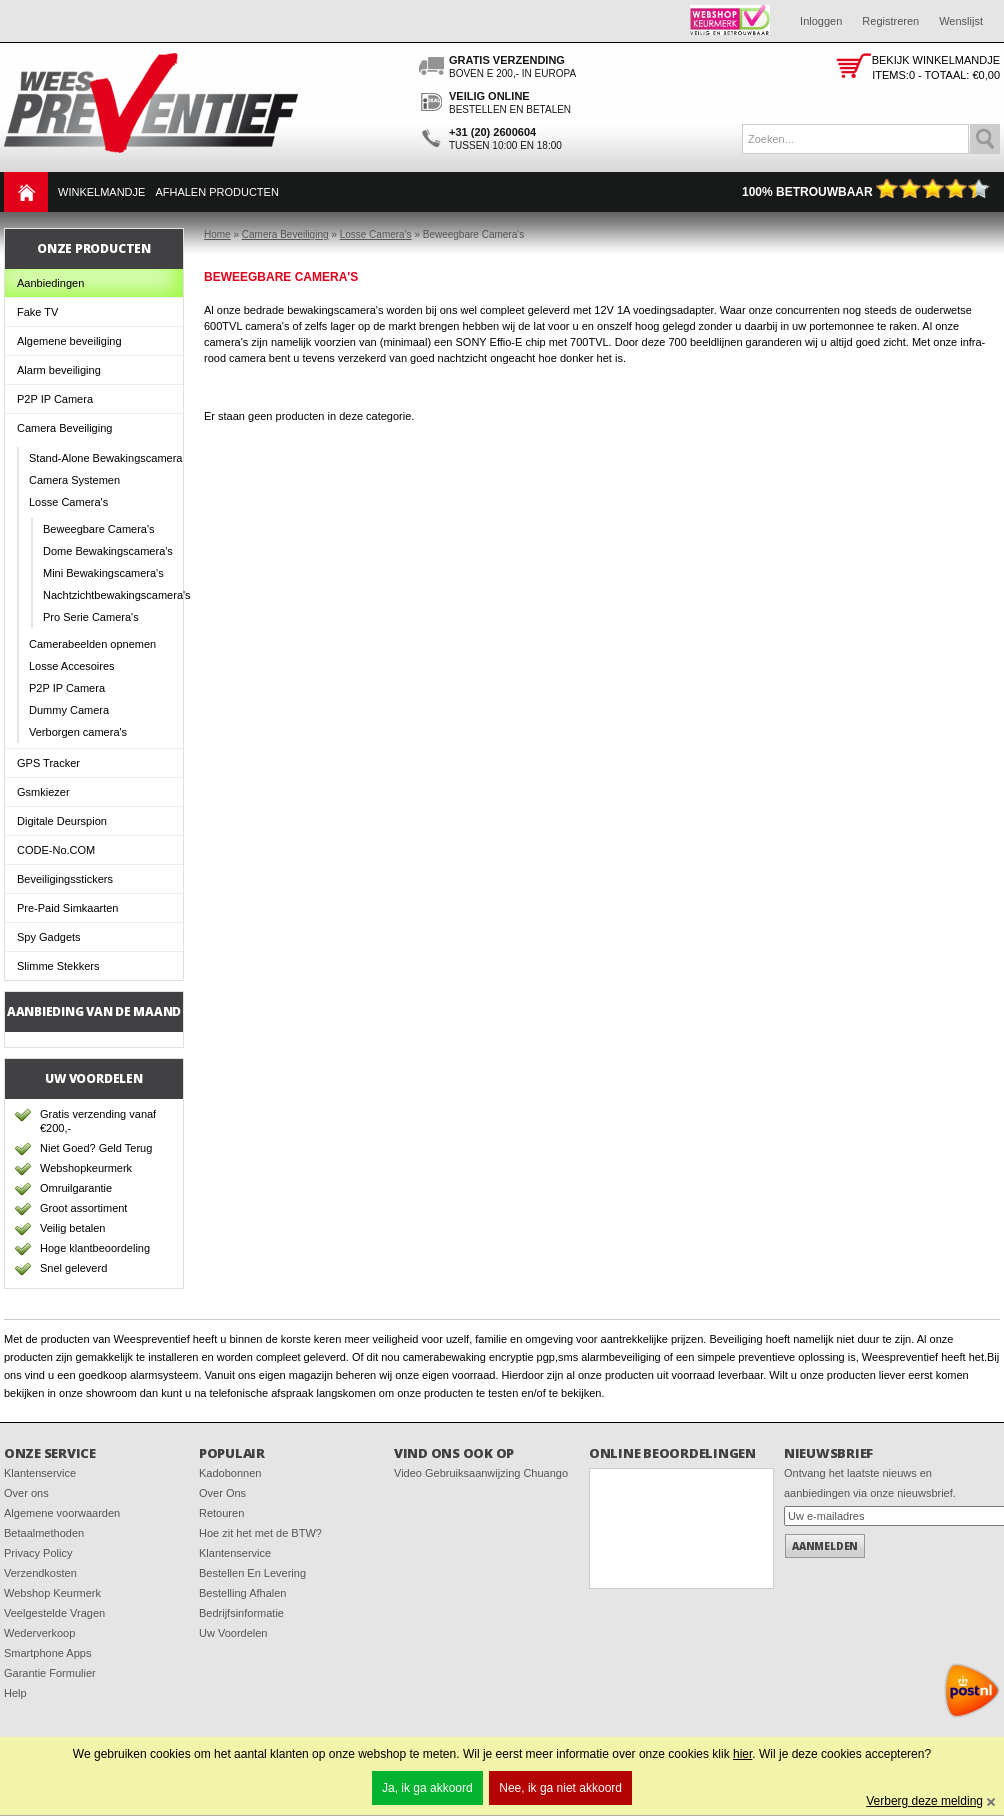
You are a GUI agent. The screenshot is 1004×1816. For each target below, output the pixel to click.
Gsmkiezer (43, 792)
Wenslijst (961, 21)
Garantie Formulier (50, 1673)
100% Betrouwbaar (866, 192)
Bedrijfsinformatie (241, 1613)
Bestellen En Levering (252, 1573)
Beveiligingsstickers (65, 879)
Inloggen (821, 21)
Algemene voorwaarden (62, 1513)
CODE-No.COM (56, 850)
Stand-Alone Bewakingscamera (105, 458)
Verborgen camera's (78, 732)
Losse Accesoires (72, 666)
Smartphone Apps (47, 1653)
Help (15, 1693)
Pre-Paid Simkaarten (68, 908)
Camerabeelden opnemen (92, 644)
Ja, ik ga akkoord (427, 1788)
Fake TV (37, 312)
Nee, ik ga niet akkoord (560, 1788)
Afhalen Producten (216, 192)
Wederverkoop (39, 1633)
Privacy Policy (38, 1553)
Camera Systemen (74, 480)
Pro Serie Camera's (91, 617)
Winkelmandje (101, 192)
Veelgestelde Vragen (54, 1613)
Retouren (221, 1513)
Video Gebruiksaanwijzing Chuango (481, 1473)
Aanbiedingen (50, 283)
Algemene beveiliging (69, 341)
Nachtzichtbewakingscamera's (113, 595)
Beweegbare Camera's (99, 529)
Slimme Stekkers (58, 966)
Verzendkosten (40, 1573)
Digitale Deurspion (62, 821)
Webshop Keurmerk (52, 1593)
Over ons (26, 1493)
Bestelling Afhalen (242, 1593)
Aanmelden (825, 1546)
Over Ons (222, 1493)
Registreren (890, 21)
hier (742, 1754)
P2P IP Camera (55, 399)
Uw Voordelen (233, 1633)
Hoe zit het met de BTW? (260, 1533)
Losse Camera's (68, 502)
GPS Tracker (48, 763)
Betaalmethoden (44, 1533)
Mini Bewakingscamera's (103, 573)
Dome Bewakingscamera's (108, 551)
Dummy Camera (69, 710)
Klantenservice (40, 1473)
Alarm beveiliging (59, 370)
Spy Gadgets (49, 937)
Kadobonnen (230, 1473)
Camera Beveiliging (64, 428)
